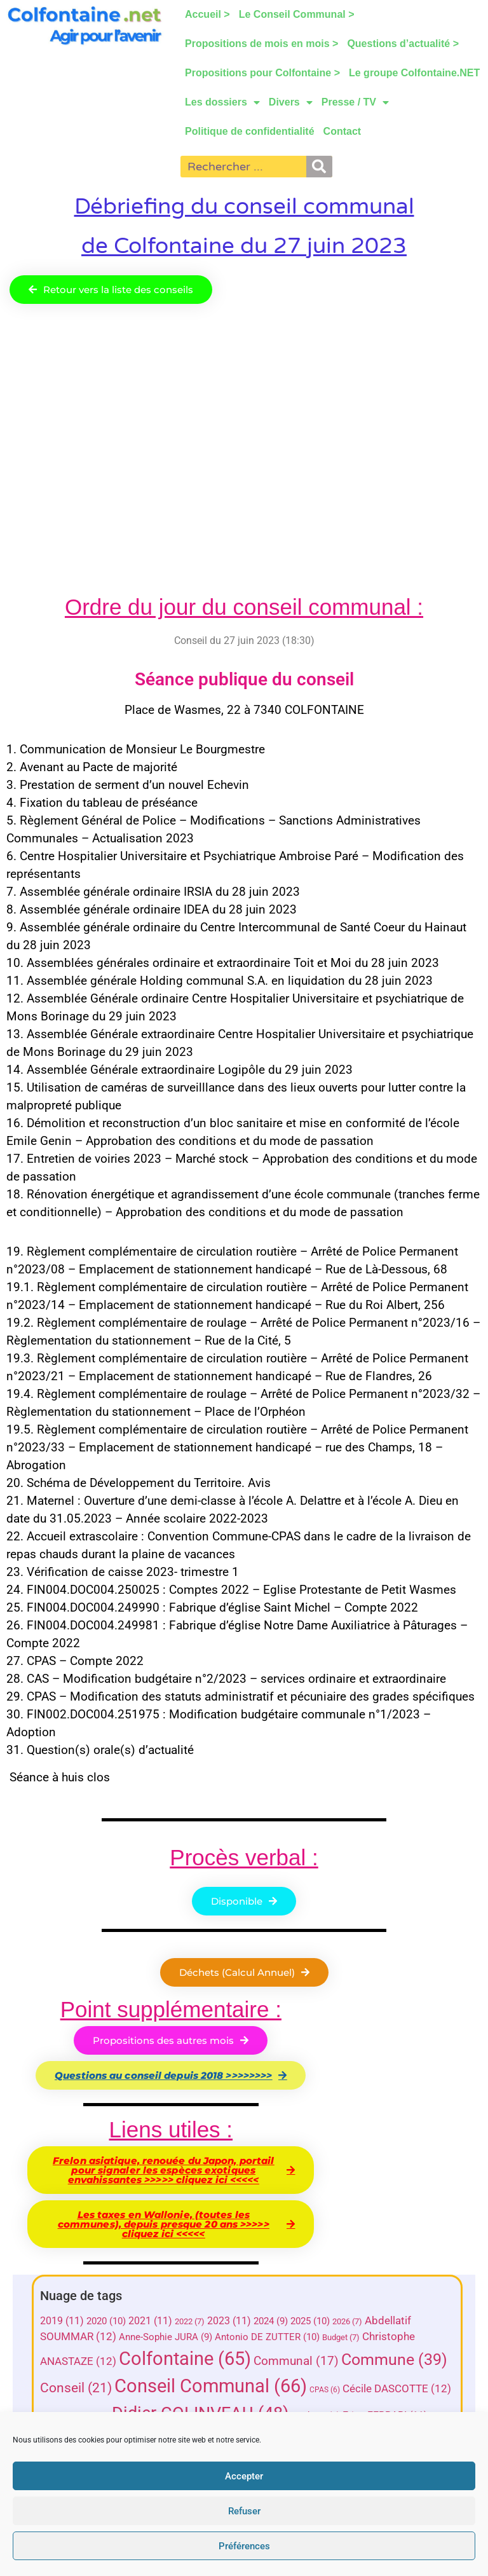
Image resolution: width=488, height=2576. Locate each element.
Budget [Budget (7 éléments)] (341, 2337)
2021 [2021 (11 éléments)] (150, 2321)
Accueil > (207, 14)
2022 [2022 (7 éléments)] (190, 2321)
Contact (342, 131)
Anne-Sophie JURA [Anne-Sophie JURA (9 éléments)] (165, 2337)
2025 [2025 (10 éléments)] (310, 2321)
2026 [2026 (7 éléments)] (347, 2321)
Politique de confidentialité (250, 131)
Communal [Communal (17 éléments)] (296, 2360)
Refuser (244, 2511)
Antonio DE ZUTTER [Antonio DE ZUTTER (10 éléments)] (267, 2337)
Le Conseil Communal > (296, 14)
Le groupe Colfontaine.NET (414, 72)
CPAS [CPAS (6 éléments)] (324, 2389)
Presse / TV (355, 102)
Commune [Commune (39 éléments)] (394, 2359)
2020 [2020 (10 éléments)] (106, 2321)
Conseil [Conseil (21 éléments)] (76, 2387)
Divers (291, 102)
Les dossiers (222, 102)
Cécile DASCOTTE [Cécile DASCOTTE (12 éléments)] (396, 2389)
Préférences (244, 2546)
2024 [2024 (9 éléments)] (271, 2321)
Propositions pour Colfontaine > (262, 72)
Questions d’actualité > (403, 43)
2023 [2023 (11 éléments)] (229, 2321)
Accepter (244, 2476)
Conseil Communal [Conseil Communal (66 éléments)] (210, 2386)
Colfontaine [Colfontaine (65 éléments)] (185, 2358)
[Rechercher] (319, 166)
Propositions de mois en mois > (261, 43)
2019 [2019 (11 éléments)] (62, 2321)
